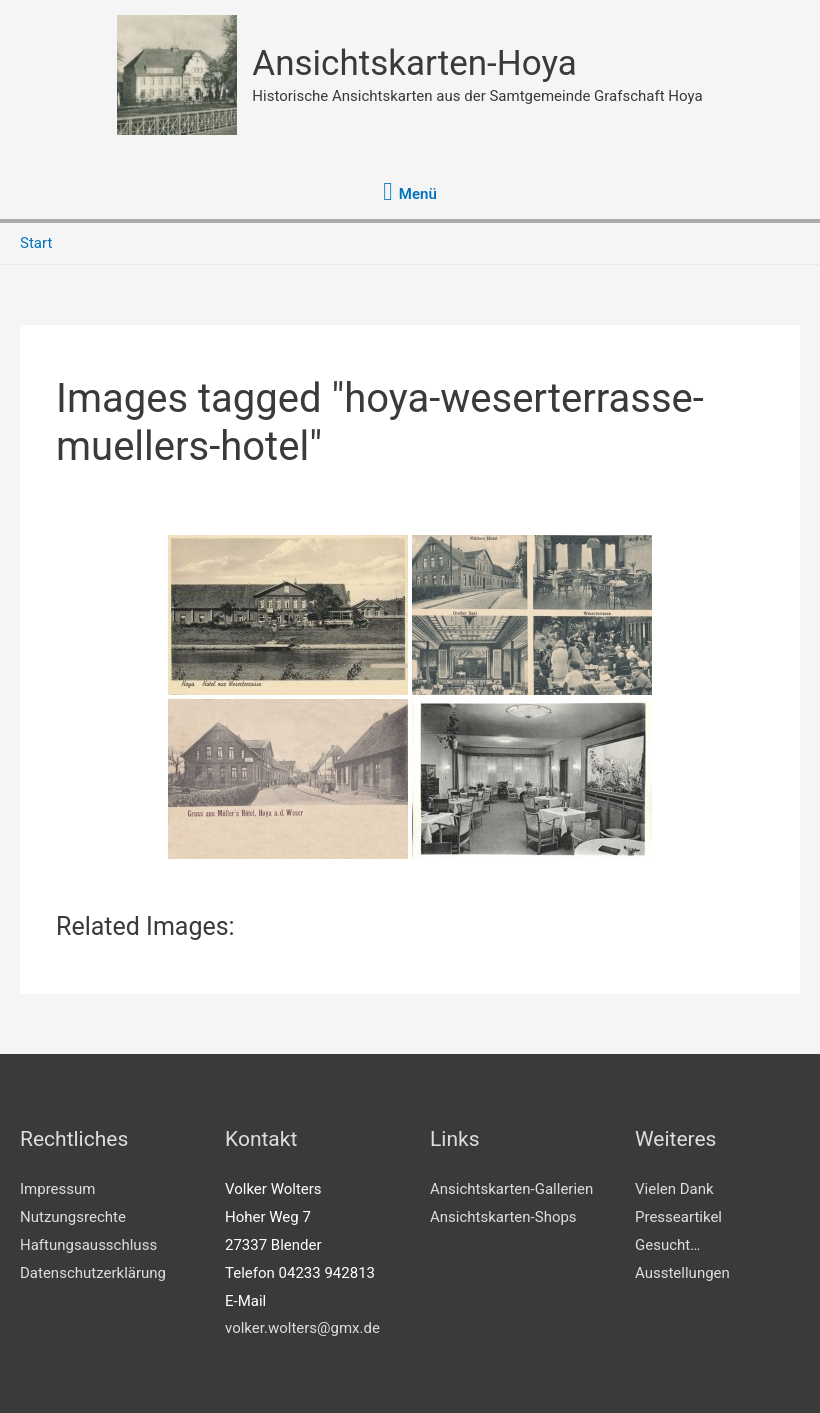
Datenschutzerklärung (93, 1273)
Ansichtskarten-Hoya (414, 63)
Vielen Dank (674, 1189)
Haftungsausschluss (88, 1245)
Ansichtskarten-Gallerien (511, 1189)
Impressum (57, 1189)
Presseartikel (678, 1217)
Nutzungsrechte (73, 1217)
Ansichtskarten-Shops (503, 1217)
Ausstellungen (682, 1273)
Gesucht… (667, 1245)
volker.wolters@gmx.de (302, 1328)
